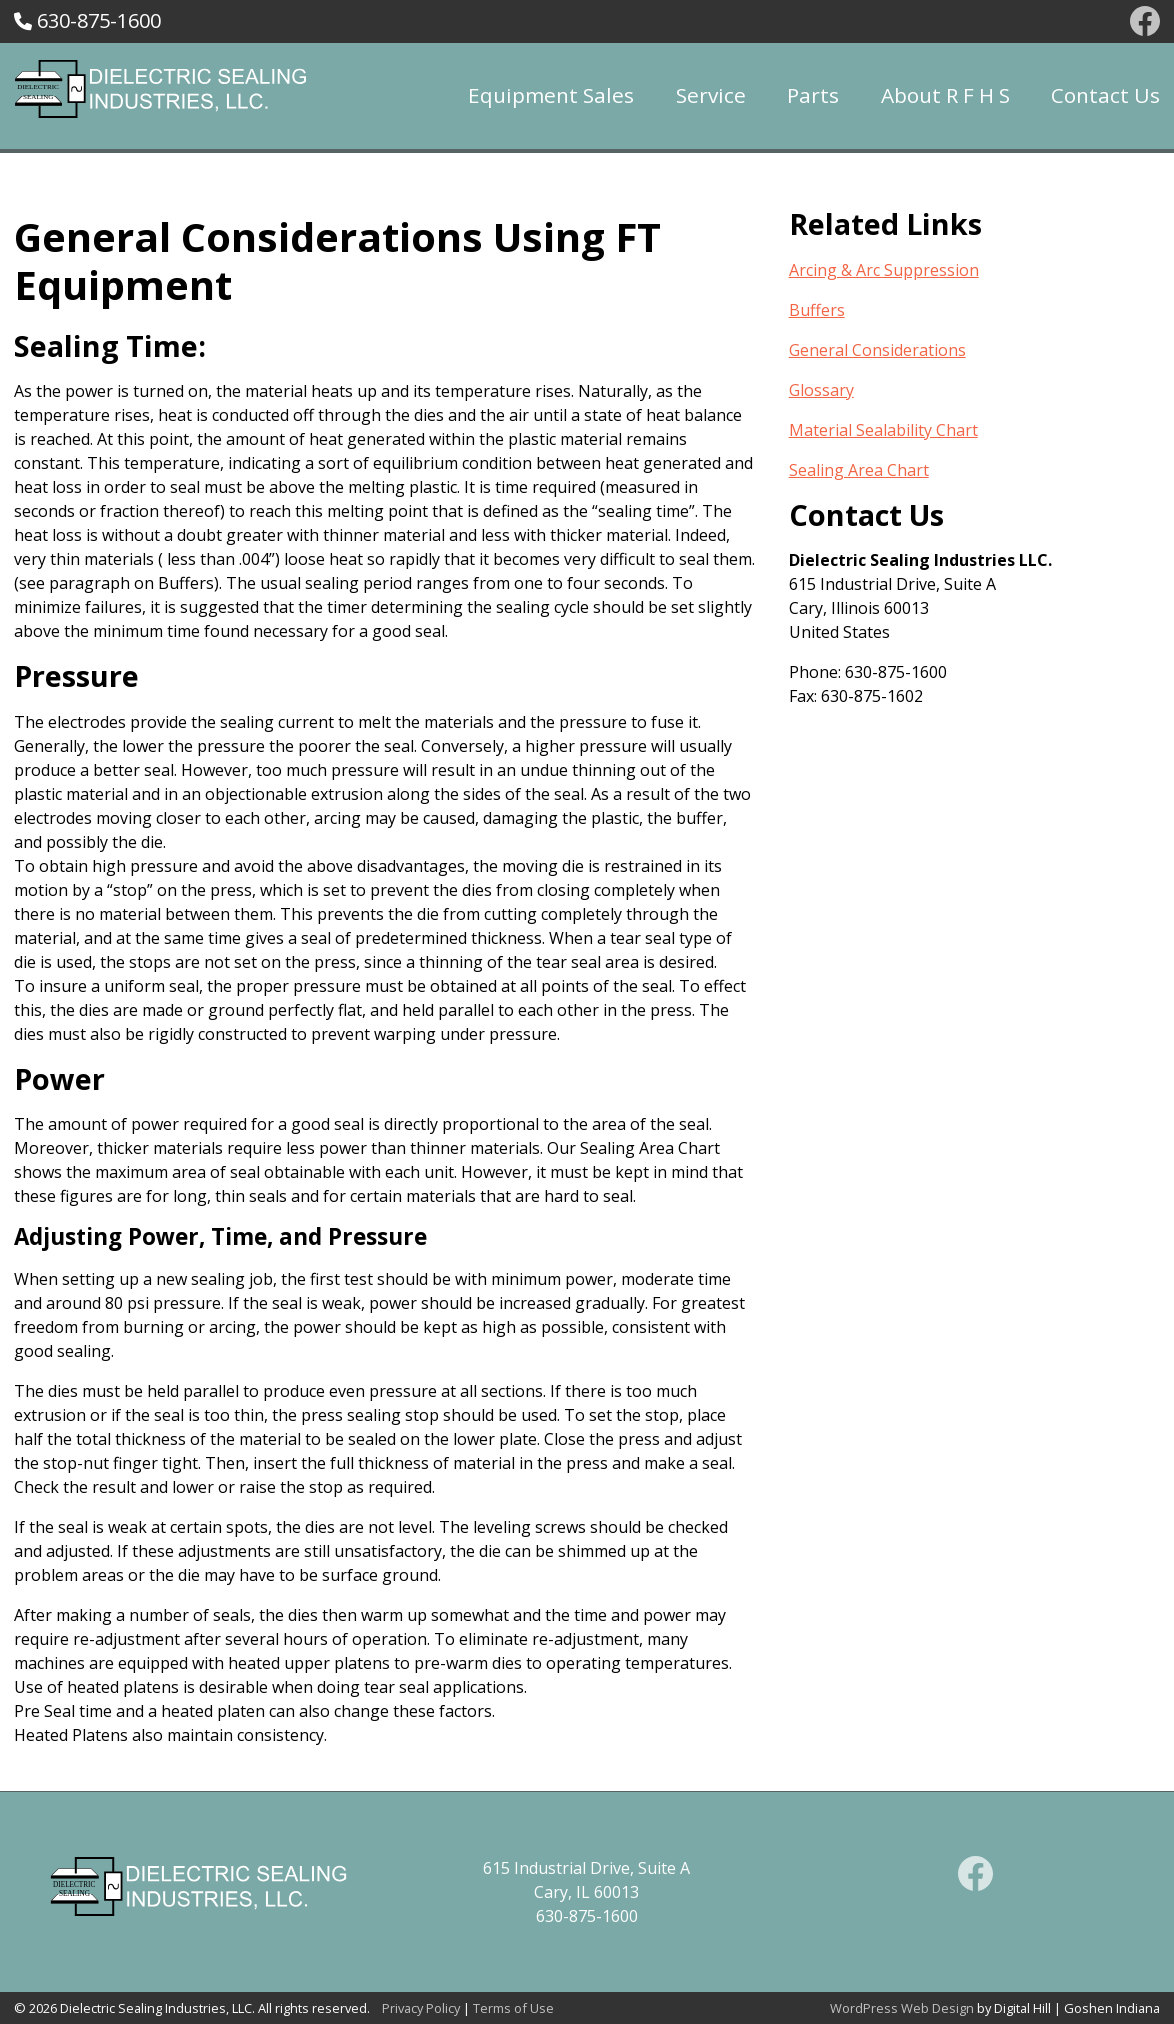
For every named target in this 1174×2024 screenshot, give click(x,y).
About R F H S (945, 95)
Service (711, 95)
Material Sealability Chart (883, 430)
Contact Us (1105, 95)
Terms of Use (513, 2008)
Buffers (817, 310)
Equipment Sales (551, 95)
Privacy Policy (421, 2008)
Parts (813, 95)
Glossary (821, 390)
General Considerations (877, 350)
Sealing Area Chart (859, 470)
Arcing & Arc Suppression (884, 270)
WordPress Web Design (902, 2008)
